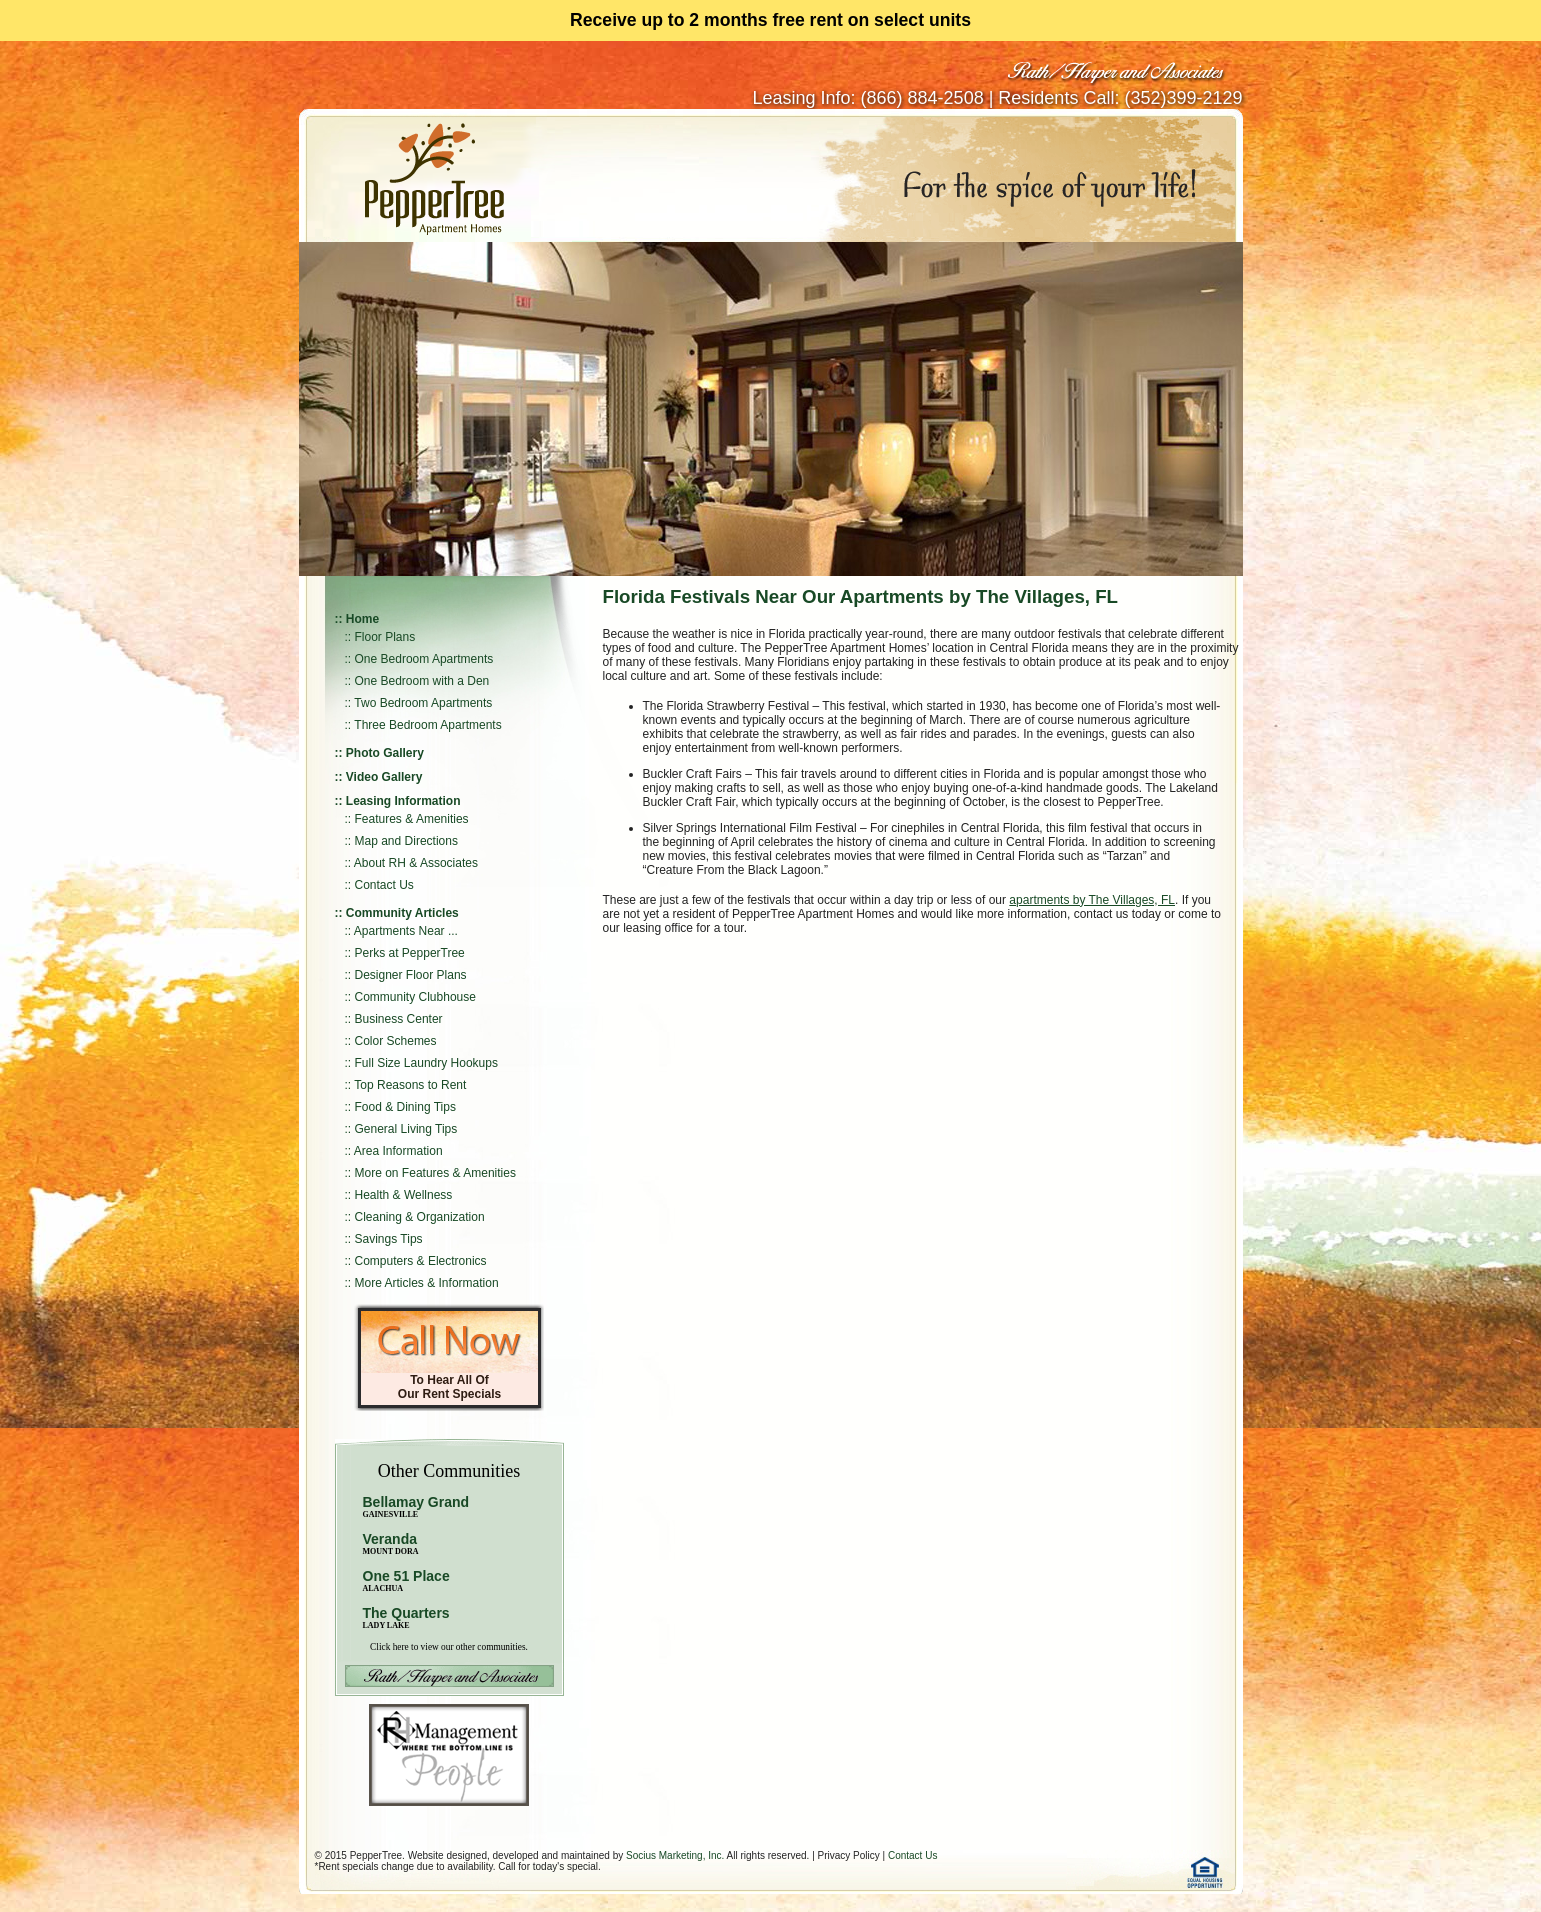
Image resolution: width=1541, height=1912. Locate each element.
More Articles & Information (427, 1283)
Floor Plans (385, 637)
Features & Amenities (412, 819)
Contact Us (384, 885)
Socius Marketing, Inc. (675, 1855)
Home (362, 619)
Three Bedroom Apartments (427, 725)
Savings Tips (389, 1239)
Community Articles (402, 913)
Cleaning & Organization (420, 1217)
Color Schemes (396, 1041)
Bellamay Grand (416, 1506)
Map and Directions (406, 841)
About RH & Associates (416, 863)
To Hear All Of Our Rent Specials (449, 1387)
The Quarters (406, 1613)
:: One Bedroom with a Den (417, 681)
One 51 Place (406, 1576)
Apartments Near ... (406, 931)
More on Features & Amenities (435, 1173)
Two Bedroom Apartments (423, 703)
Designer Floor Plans (411, 975)
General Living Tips (406, 1129)
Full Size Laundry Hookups (426, 1063)
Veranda (391, 1543)
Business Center (399, 1019)
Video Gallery (384, 777)
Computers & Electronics (421, 1261)
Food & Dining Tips (405, 1107)
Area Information (398, 1151)
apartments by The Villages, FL (1092, 900)
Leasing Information (403, 801)
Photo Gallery (385, 753)
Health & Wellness (404, 1195)
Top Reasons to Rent (410, 1085)
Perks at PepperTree (410, 953)
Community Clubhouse (415, 997)
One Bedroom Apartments (424, 659)
